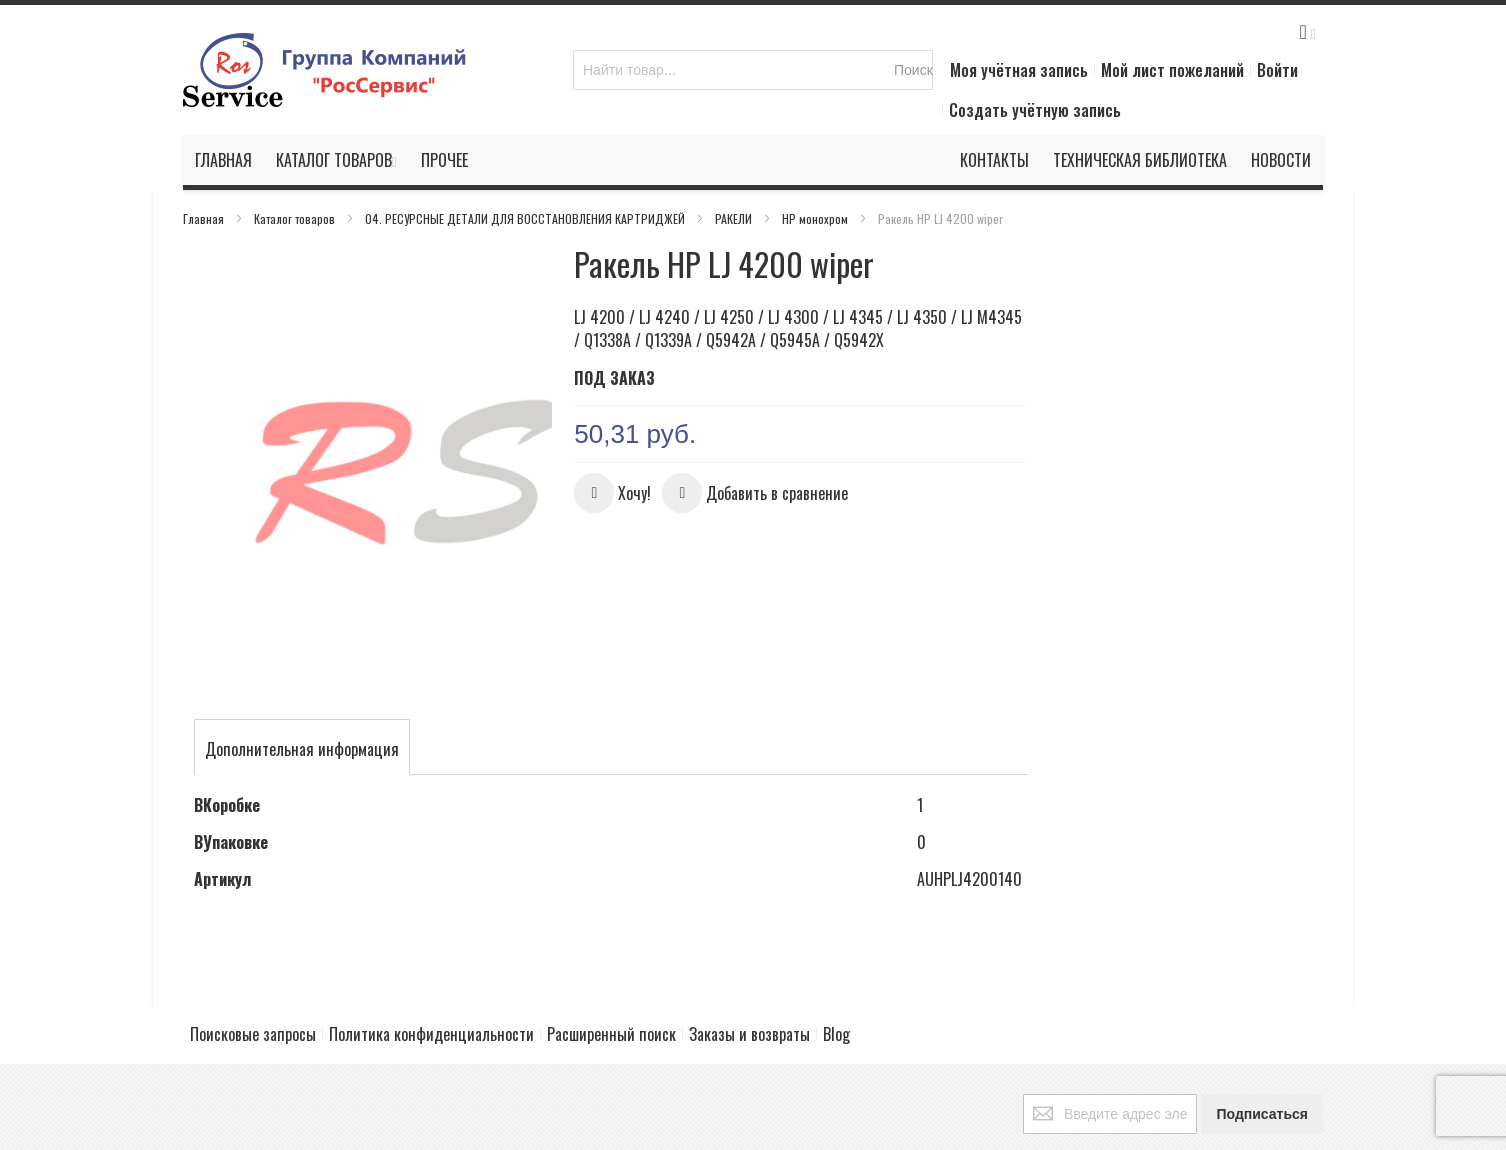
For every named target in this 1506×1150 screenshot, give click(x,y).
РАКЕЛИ (735, 218)
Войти (1277, 70)
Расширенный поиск (611, 961)
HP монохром (816, 218)
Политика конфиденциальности (431, 961)
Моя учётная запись (1019, 70)
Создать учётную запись (1035, 110)
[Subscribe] (1262, 1041)
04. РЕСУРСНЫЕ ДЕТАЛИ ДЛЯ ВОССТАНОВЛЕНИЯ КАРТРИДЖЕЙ (526, 218)
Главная (205, 218)
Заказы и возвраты (749, 961)
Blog (836, 961)
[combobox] (753, 70)
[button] (612, 493)
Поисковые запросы (253, 961)
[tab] (302, 671)
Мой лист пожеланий (1172, 70)
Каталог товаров (296, 218)
